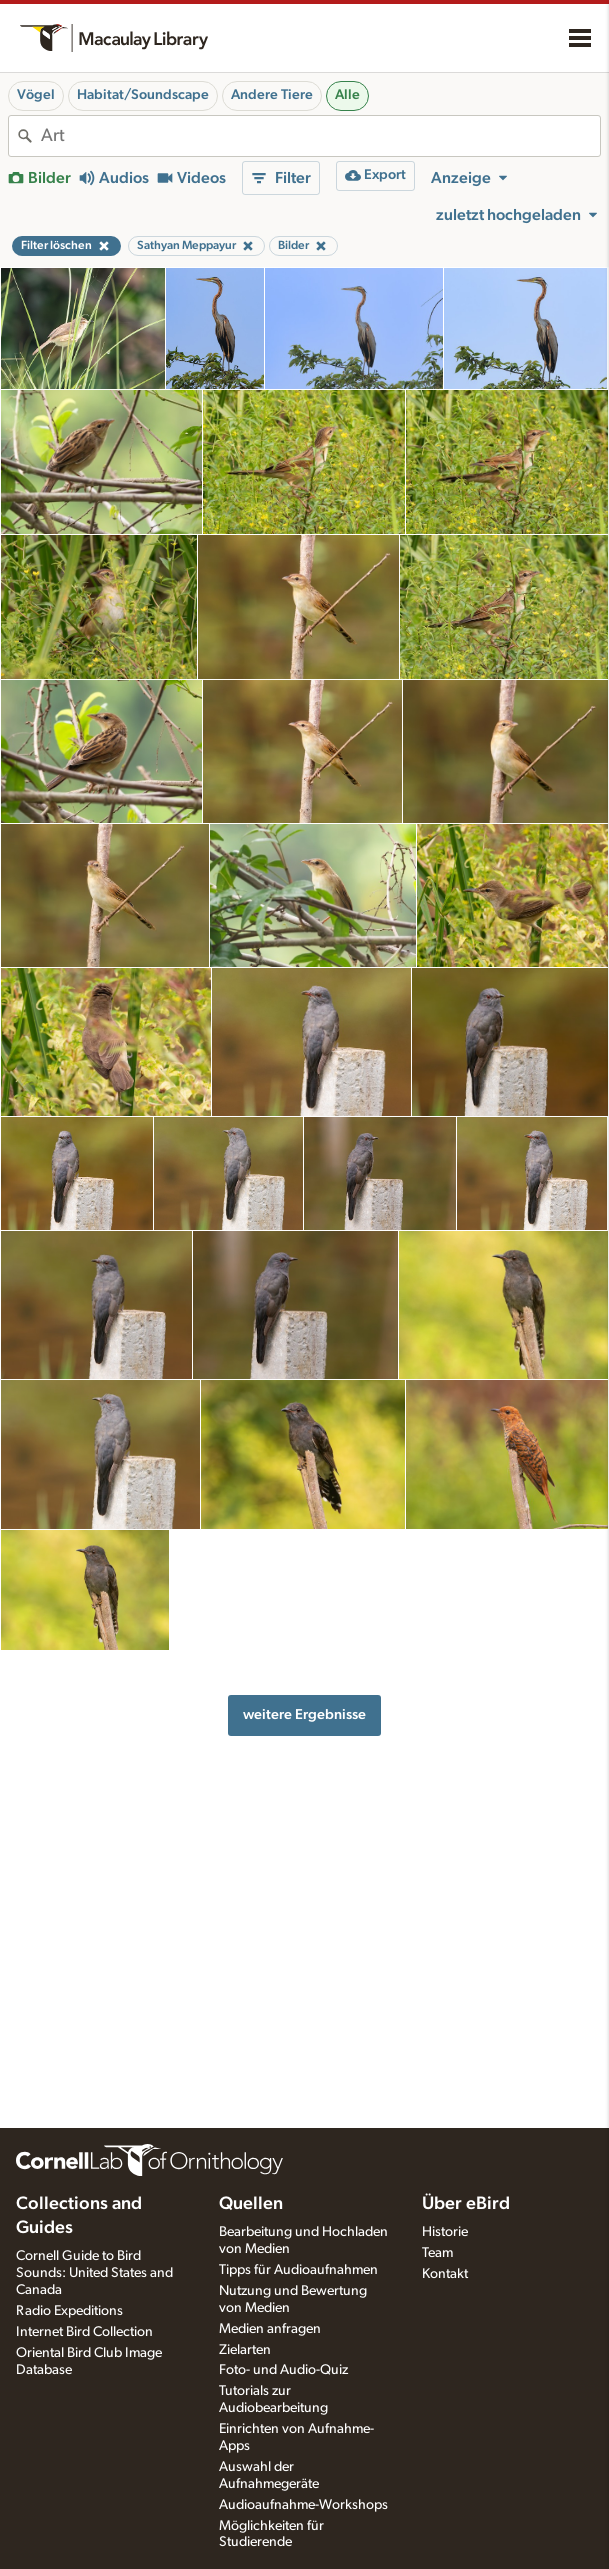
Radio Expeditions (69, 2311)
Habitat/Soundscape (143, 95)
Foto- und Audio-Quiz (283, 2370)
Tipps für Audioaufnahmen (298, 2270)
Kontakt (445, 2274)
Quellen (251, 2204)
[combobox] (320, 136)
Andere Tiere (272, 95)
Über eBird (466, 2204)
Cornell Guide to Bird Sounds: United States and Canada (94, 2273)
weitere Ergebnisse (304, 1714)
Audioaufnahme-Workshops (303, 2505)
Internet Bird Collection (84, 2332)
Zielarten (245, 2350)
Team (437, 2253)
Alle (347, 95)
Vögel (36, 95)
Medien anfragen (270, 2329)
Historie (445, 2232)
